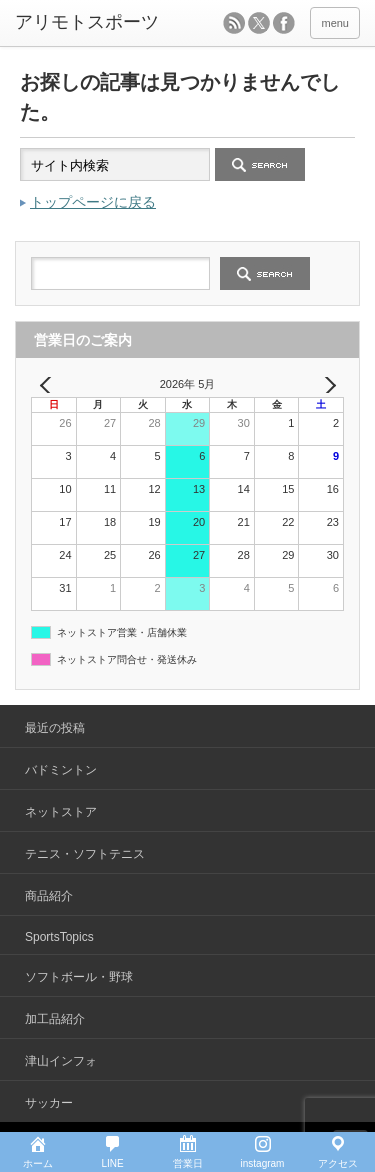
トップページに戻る (93, 202)
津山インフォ (61, 1061)
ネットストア (61, 812)
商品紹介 (49, 896)
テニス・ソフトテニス (85, 854)
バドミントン (61, 770)
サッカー (49, 1103)
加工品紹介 (55, 1019)
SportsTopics (59, 937)
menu (335, 23)
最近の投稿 (55, 728)
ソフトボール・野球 (79, 977)
